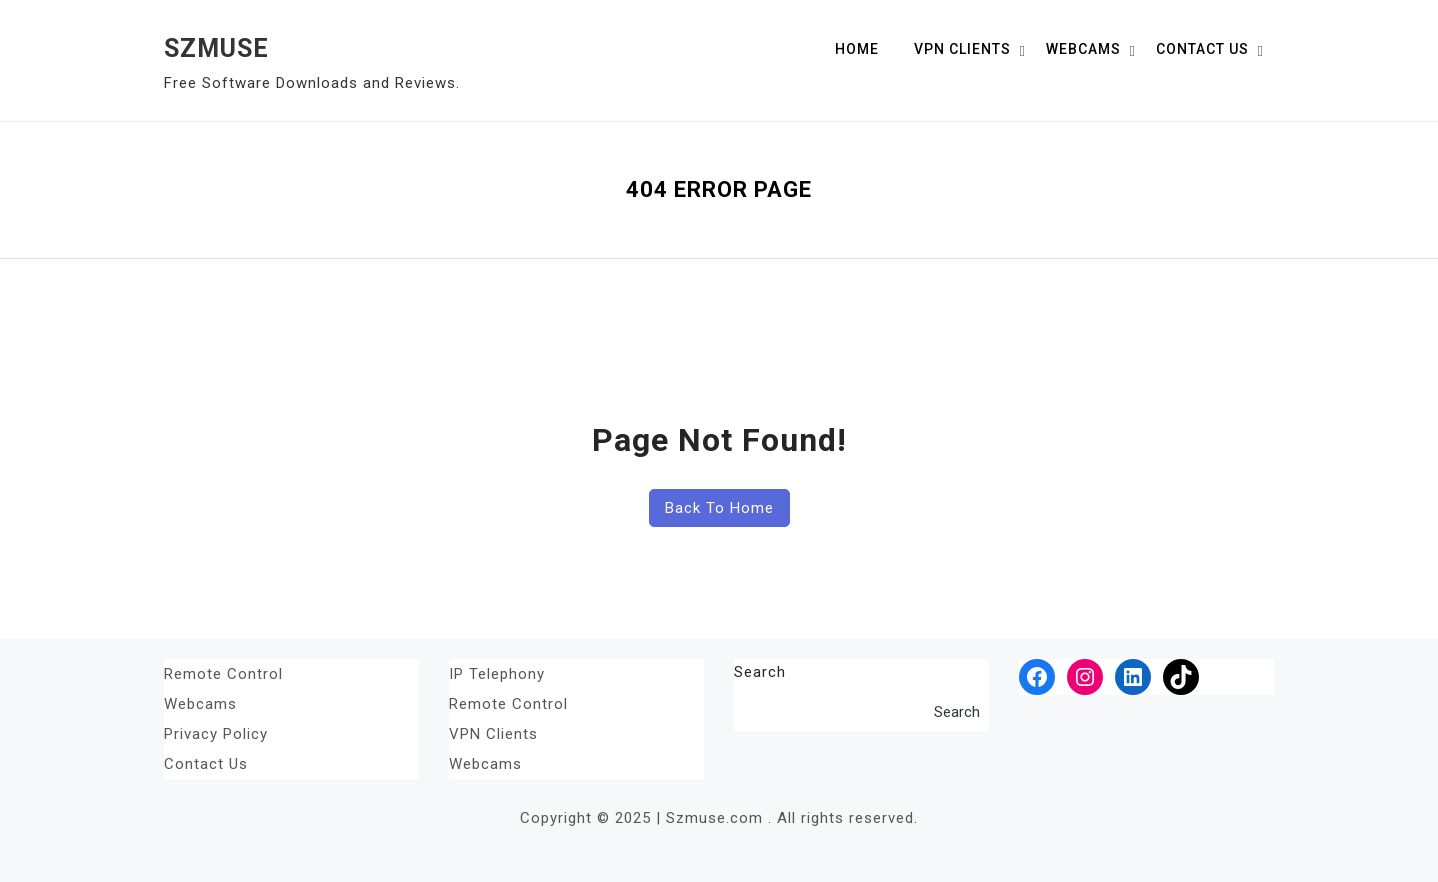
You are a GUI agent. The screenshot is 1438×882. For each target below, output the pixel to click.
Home (857, 49)
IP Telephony (497, 674)
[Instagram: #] (1085, 677)
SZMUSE (216, 48)
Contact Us (1202, 49)
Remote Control (223, 674)
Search (760, 672)
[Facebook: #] (1037, 677)
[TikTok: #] (1181, 677)
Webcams (1083, 49)
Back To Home (719, 508)
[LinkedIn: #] (1133, 677)
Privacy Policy (216, 734)
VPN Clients (962, 49)
